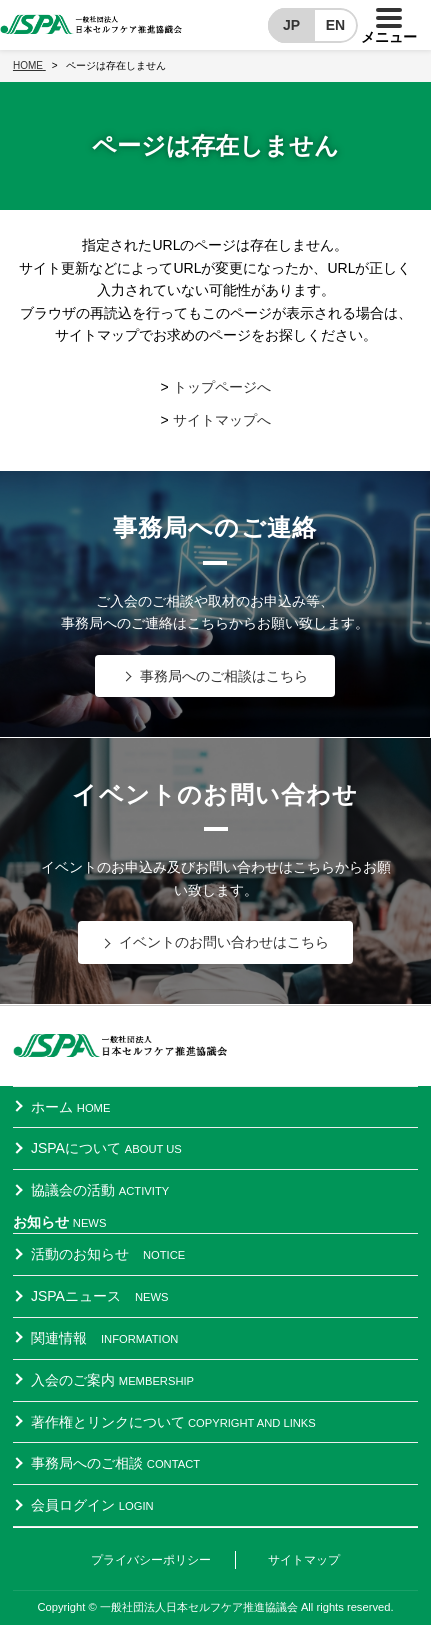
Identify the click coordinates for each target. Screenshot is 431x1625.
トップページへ (222, 387)
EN (335, 25)
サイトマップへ (222, 420)
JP (291, 25)
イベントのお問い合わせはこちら (224, 942)
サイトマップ (304, 1560)
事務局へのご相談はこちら (224, 676)
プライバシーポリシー (151, 1560)
